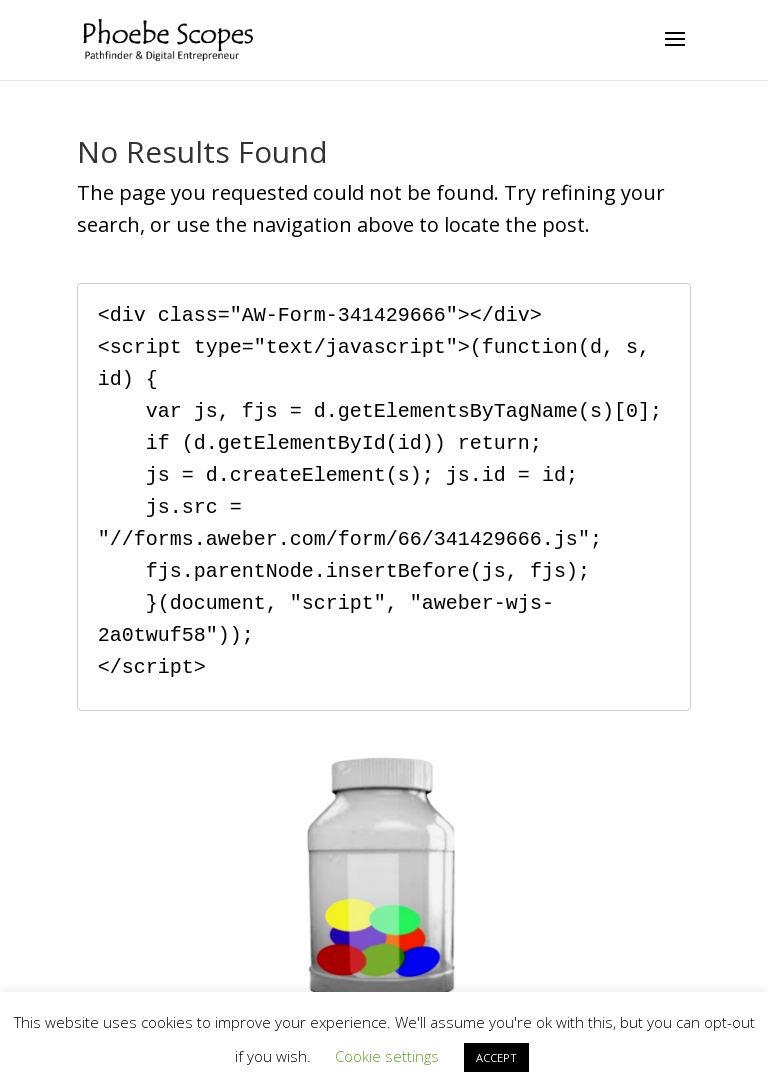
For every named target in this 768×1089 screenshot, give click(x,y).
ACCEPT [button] (496, 1057)
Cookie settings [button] (387, 1056)
